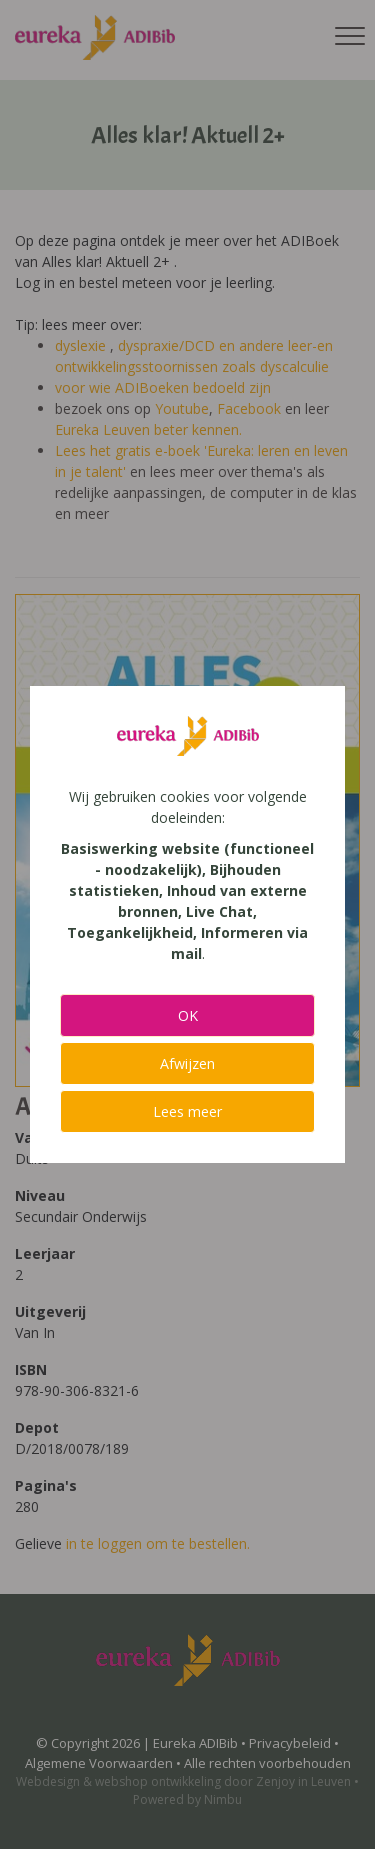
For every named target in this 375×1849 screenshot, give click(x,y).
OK (188, 1015)
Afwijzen (187, 1063)
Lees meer (187, 1111)
